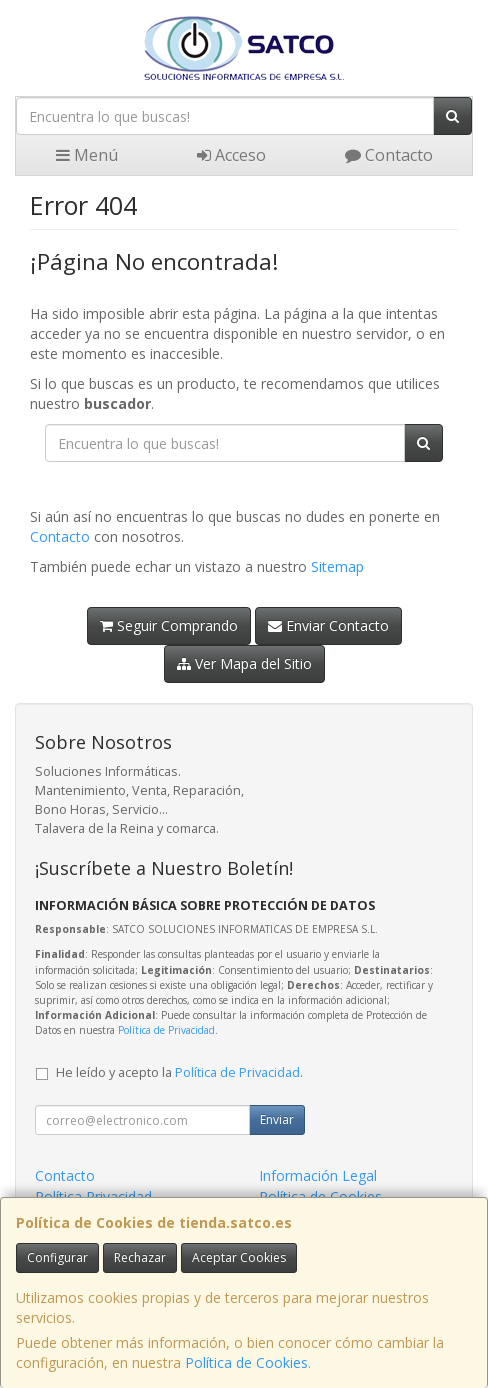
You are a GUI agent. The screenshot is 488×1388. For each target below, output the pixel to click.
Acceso (231, 155)
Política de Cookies (246, 1362)
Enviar (277, 1119)
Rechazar (140, 1257)
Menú (87, 155)
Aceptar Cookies (239, 1257)
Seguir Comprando (169, 625)
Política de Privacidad (166, 1030)
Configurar (57, 1257)
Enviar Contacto (328, 625)
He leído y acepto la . (179, 1072)
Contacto (389, 155)
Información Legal (318, 1175)
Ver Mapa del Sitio (244, 663)
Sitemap (337, 566)
